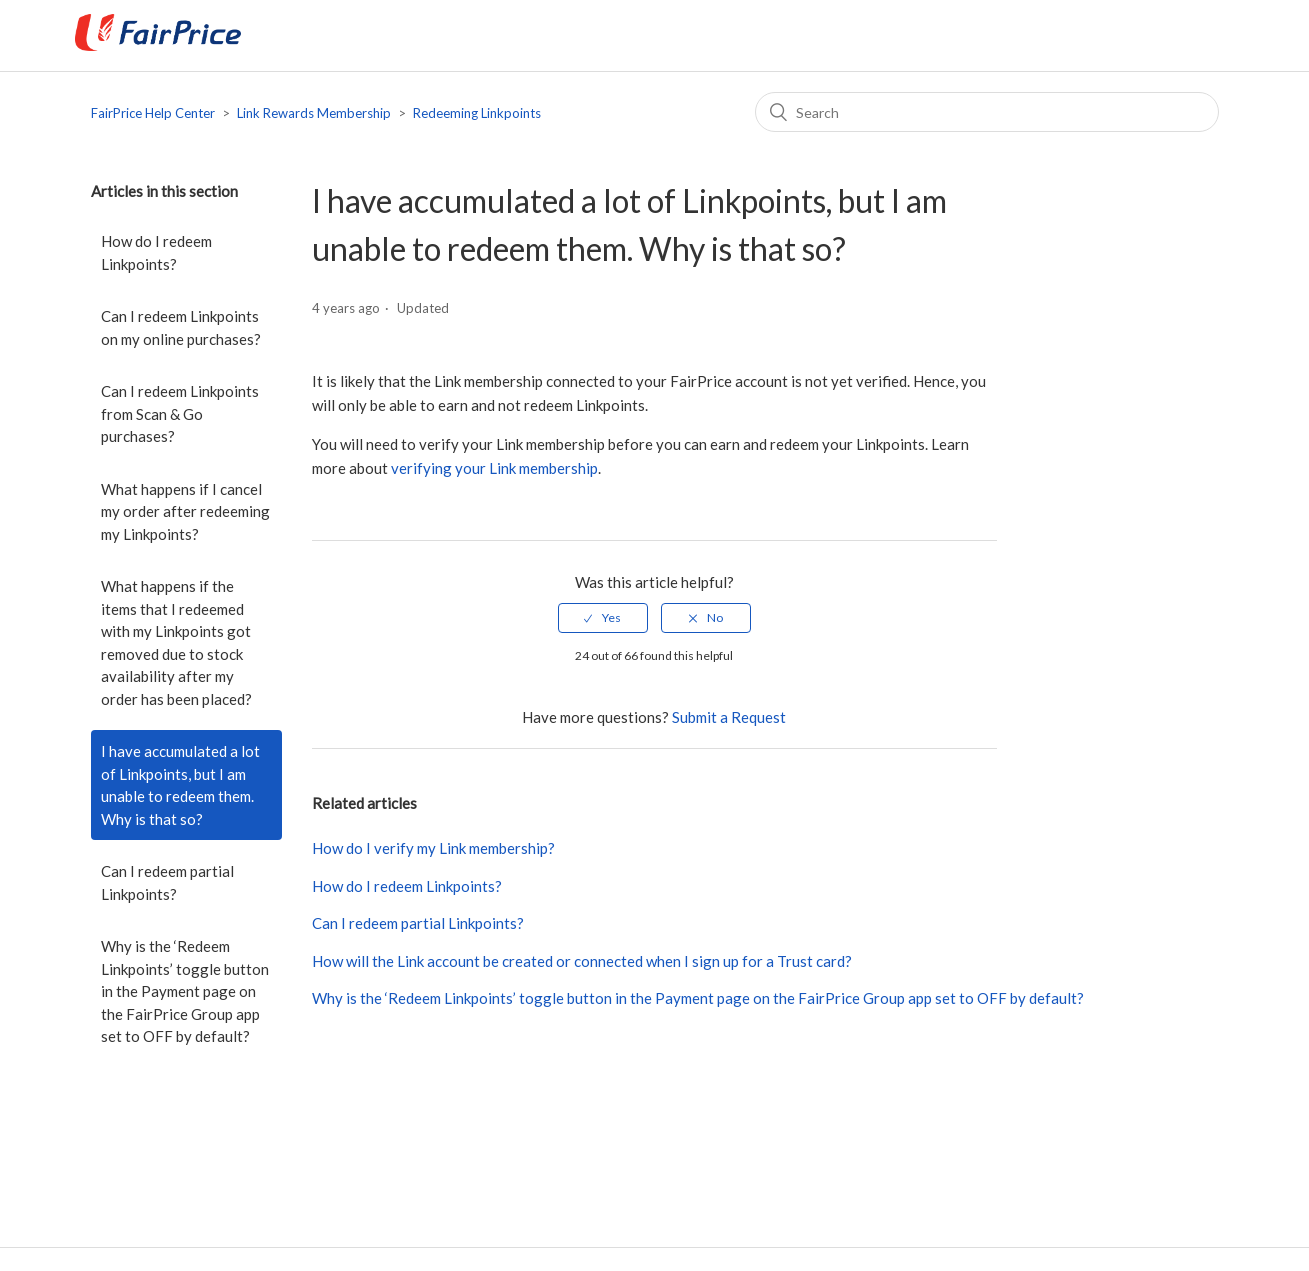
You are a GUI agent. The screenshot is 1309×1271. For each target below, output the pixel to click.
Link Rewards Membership (314, 113)
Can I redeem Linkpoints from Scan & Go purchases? (180, 413)
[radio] (603, 618)
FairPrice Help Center (153, 113)
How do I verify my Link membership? (433, 848)
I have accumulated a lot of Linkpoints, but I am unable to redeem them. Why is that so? (180, 785)
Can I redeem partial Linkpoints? (167, 882)
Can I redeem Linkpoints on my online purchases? (181, 327)
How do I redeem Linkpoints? (156, 252)
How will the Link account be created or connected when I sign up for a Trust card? (582, 961)
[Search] (987, 112)
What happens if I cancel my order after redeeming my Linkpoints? (185, 511)
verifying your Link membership (494, 468)
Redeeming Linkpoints (477, 113)
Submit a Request (729, 717)
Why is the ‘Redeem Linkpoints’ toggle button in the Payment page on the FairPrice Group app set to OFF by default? (185, 991)
